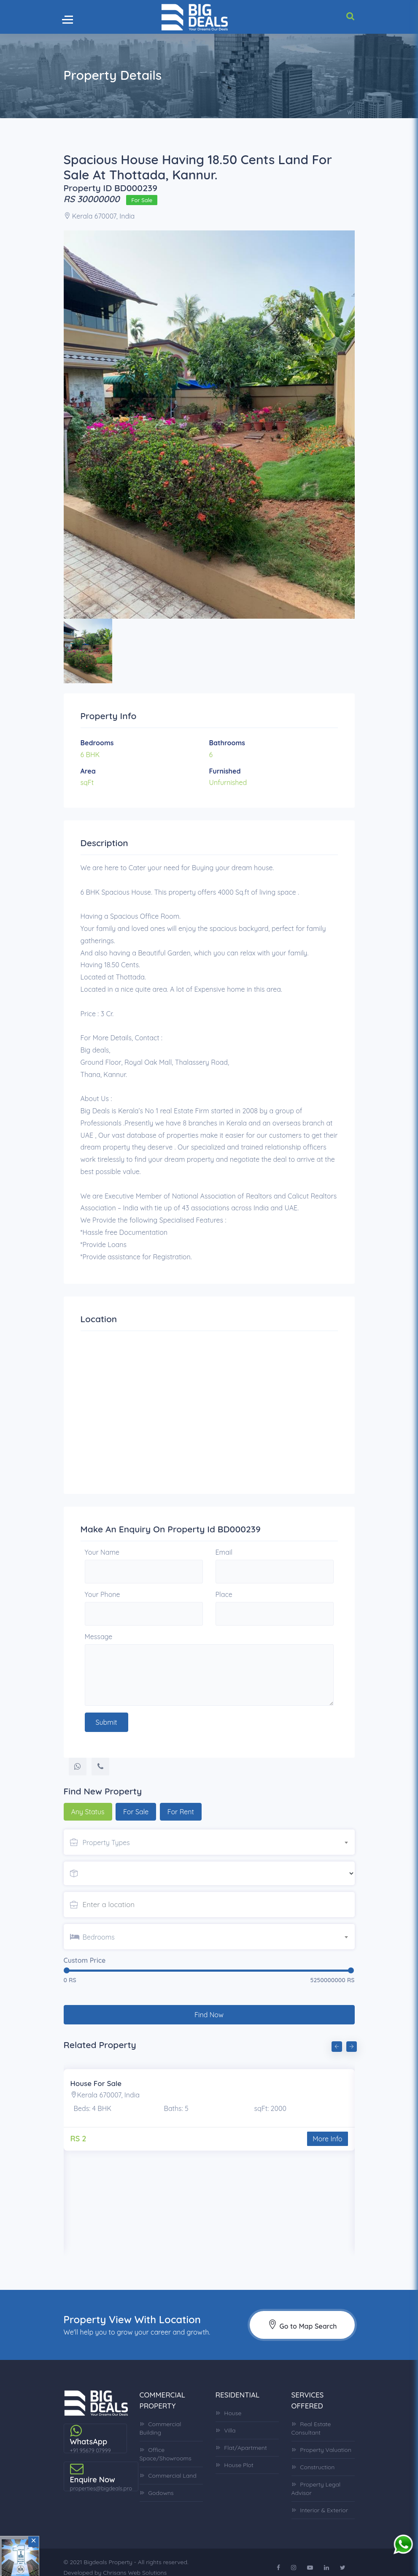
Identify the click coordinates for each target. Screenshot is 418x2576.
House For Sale (96, 2072)
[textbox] (219, 1842)
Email (224, 1552)
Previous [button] (336, 2035)
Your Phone (102, 1594)
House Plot (234, 2454)
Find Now (209, 2004)
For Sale (135, 1812)
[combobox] (219, 1841)
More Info (327, 2128)
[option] (209, 424)
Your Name (102, 1552)
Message (99, 1636)
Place (224, 1594)
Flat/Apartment (241, 2437)
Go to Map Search (302, 2314)
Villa (226, 2420)
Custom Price (85, 1960)
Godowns (157, 2482)
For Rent (180, 1812)
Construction (313, 2456)
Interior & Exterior (319, 2499)
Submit (106, 1722)
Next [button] (350, 2035)
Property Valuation (321, 2439)
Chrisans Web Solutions (135, 2562)
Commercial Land (168, 2465)
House (229, 2402)
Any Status (88, 1812)
